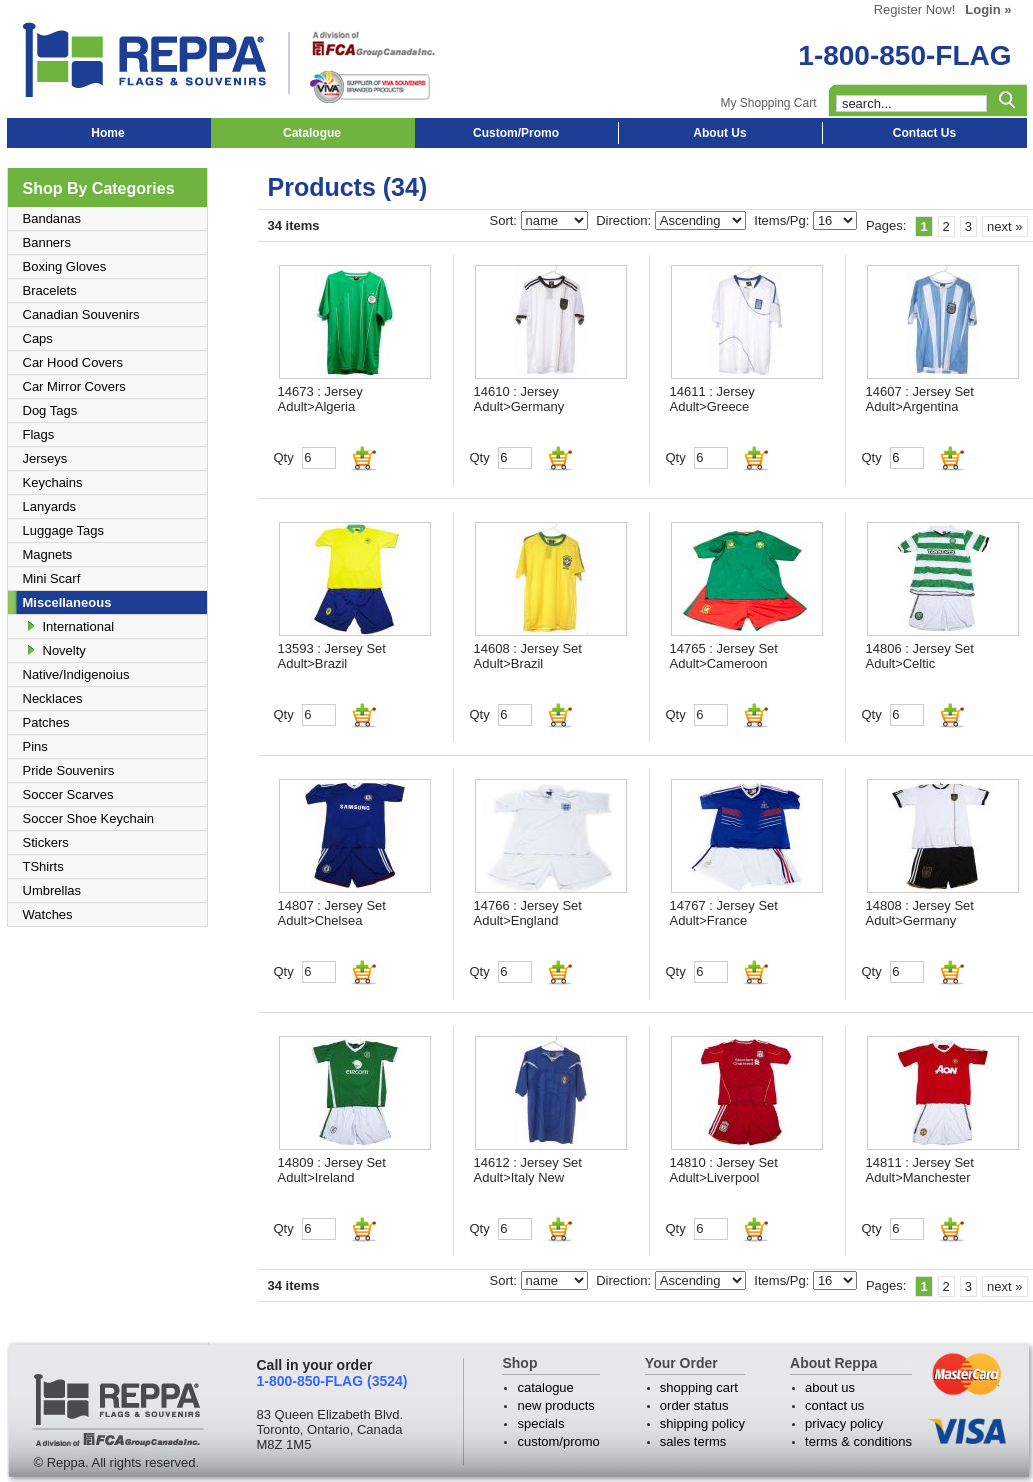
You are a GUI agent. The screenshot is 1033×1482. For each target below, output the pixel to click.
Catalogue (312, 133)
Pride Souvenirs (69, 770)
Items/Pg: (783, 220)
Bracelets (50, 290)
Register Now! (915, 9)
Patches (46, 722)
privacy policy (844, 1423)
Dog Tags (50, 410)
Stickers (46, 842)
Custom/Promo (516, 133)
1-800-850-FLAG (904, 55)
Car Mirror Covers (74, 386)
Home (107, 133)
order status (694, 1405)
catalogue (545, 1387)
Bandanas (52, 218)
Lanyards (49, 506)
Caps (38, 338)
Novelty (64, 650)
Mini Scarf (52, 578)
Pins (35, 746)
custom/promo (558, 1441)
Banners (47, 242)
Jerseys (45, 458)
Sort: (505, 220)
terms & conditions (858, 1441)
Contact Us (924, 133)
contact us (834, 1405)
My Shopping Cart (768, 103)
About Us (719, 133)
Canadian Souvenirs (81, 314)
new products (555, 1405)
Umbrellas (52, 890)
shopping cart (699, 1387)
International (79, 626)
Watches (48, 914)
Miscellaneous (67, 602)
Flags (39, 434)
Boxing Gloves (65, 266)
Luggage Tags (63, 530)
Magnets (48, 554)
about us (830, 1387)
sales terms (693, 1441)
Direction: (625, 220)
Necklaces (53, 698)
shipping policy (702, 1423)
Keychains (53, 482)
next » (1004, 226)
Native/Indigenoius (76, 674)
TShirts (43, 866)
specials (540, 1423)
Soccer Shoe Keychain (89, 818)
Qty (284, 457)
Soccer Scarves (68, 794)
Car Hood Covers (73, 362)
